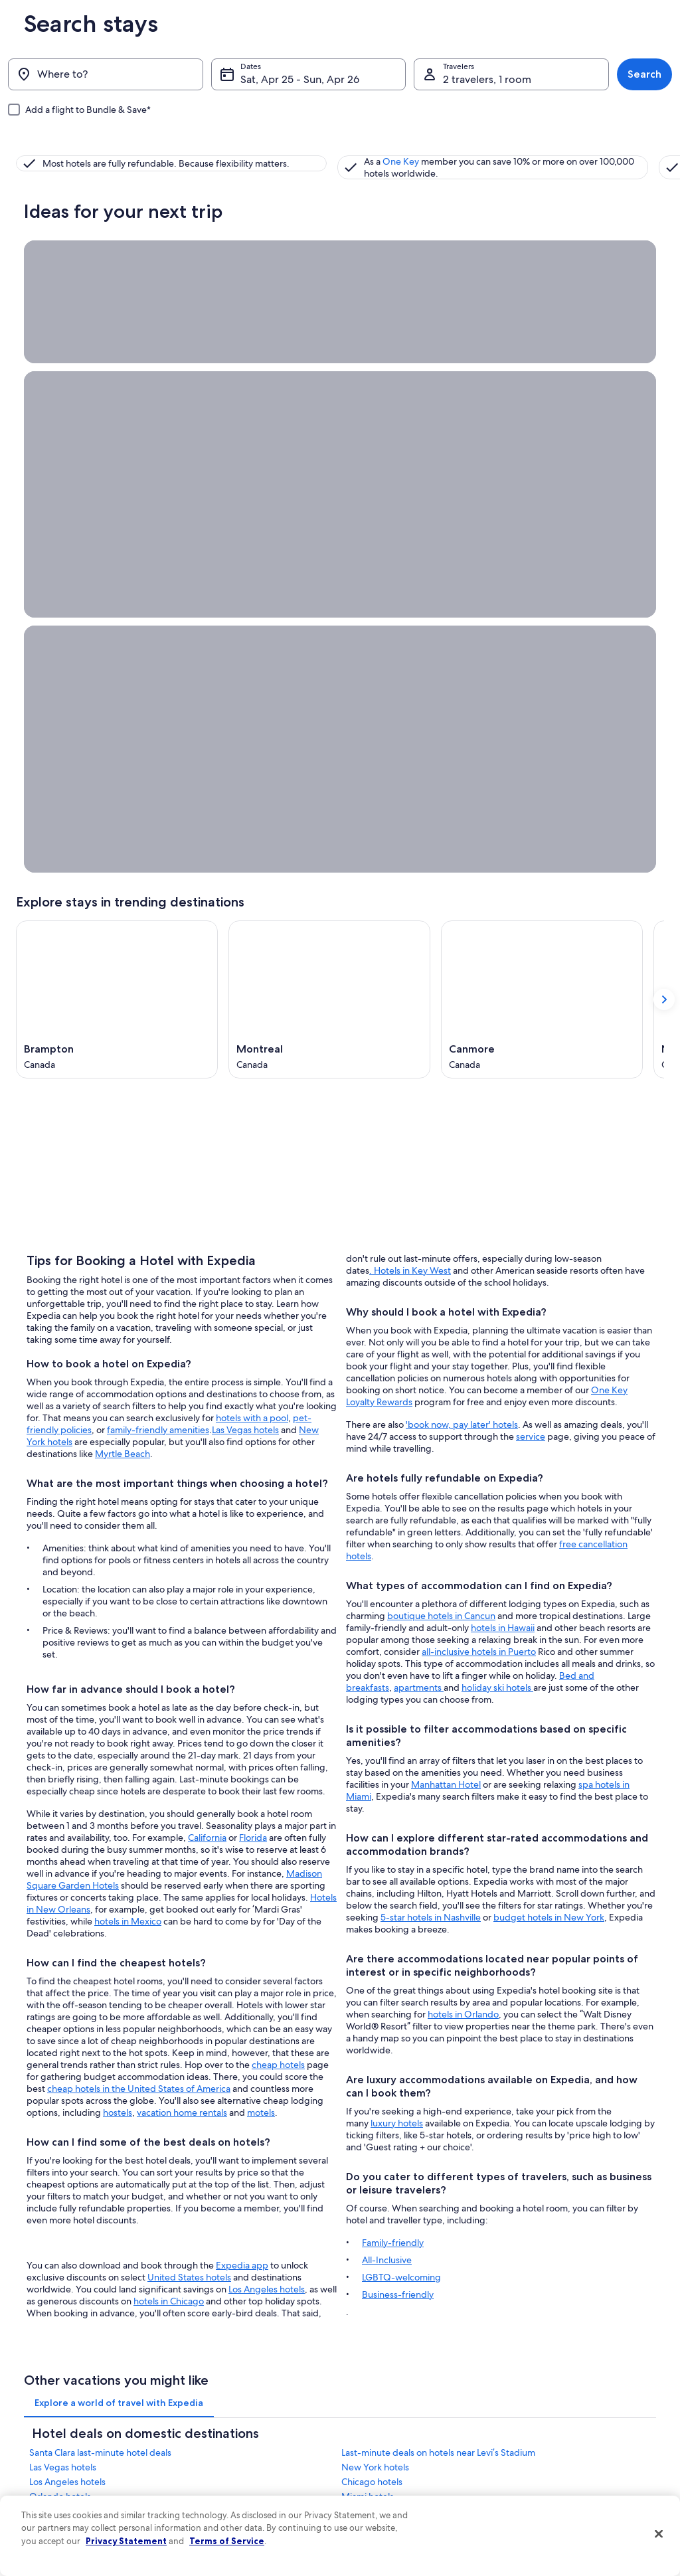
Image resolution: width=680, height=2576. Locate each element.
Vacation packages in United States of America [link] (252, 2483)
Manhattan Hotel (446, 1313)
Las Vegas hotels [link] (62, 2004)
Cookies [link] (367, 2425)
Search (644, 74)
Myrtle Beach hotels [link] (382, 2047)
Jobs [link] (24, 2425)
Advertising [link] (36, 2531)
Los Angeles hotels (266, 1832)
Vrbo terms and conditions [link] (401, 2489)
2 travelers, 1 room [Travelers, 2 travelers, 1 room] (487, 79)
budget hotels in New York (548, 1446)
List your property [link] (47, 2446)
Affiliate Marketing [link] (49, 2552)
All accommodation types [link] (231, 2552)
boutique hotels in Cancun (441, 1144)
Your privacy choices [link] (389, 2531)
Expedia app (242, 1808)
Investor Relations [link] (47, 2510)
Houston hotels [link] (60, 2077)
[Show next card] (664, 516)
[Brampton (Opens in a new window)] (117, 516)
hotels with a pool (252, 961)
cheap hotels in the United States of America (138, 1632)
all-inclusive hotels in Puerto (479, 1180)
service (530, 965)
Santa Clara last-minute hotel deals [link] (100, 1989)
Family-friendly (393, 1771)
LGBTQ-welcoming (401, 1806)
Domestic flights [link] (214, 2510)
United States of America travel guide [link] (252, 2404)
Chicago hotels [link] (371, 2018)
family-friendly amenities (158, 973)
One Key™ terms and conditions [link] (410, 2467)
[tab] (119, 1939)
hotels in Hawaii (503, 1156)
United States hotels (189, 1820)
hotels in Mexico (127, 1464)
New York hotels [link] (375, 2004)
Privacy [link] (366, 2404)
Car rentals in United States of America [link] (254, 2531)
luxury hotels (397, 1652)
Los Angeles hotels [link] (67, 2018)
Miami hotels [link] (367, 2033)
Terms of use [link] (375, 2446)
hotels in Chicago (168, 1844)
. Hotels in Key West (410, 799)
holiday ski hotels (497, 1216)
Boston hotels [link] (369, 2077)
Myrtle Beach (122, 997)
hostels (117, 1656)
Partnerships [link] (38, 2467)
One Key (256, 153)
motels (261, 1656)
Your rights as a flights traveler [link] (575, 2542)
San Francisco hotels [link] (70, 2047)
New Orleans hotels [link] (70, 2062)
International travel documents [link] (577, 2521)
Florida (253, 1381)
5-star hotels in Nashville (431, 1446)
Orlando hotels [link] (60, 2033)
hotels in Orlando (463, 1543)
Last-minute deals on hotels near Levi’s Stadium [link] (438, 1989)
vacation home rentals (182, 1656)
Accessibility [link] (375, 2510)
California (207, 1381)
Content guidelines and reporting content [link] (428, 2552)
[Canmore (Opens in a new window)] (542, 516)
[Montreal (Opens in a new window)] (329, 516)
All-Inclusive (387, 1788)
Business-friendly (398, 1823)
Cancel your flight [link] (553, 2457)
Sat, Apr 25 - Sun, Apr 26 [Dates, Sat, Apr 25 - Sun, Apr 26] (299, 79)
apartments (419, 1216)
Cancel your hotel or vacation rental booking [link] (585, 2430)
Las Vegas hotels (245, 973)
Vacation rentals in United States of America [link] (247, 2451)
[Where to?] (105, 74)
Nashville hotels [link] (373, 2062)
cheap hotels (278, 1608)
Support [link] (537, 2404)
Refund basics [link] (547, 2478)
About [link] (27, 2404)
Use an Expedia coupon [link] (564, 2499)
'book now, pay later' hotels (462, 953)
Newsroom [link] (36, 2489)
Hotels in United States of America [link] (246, 2425)
